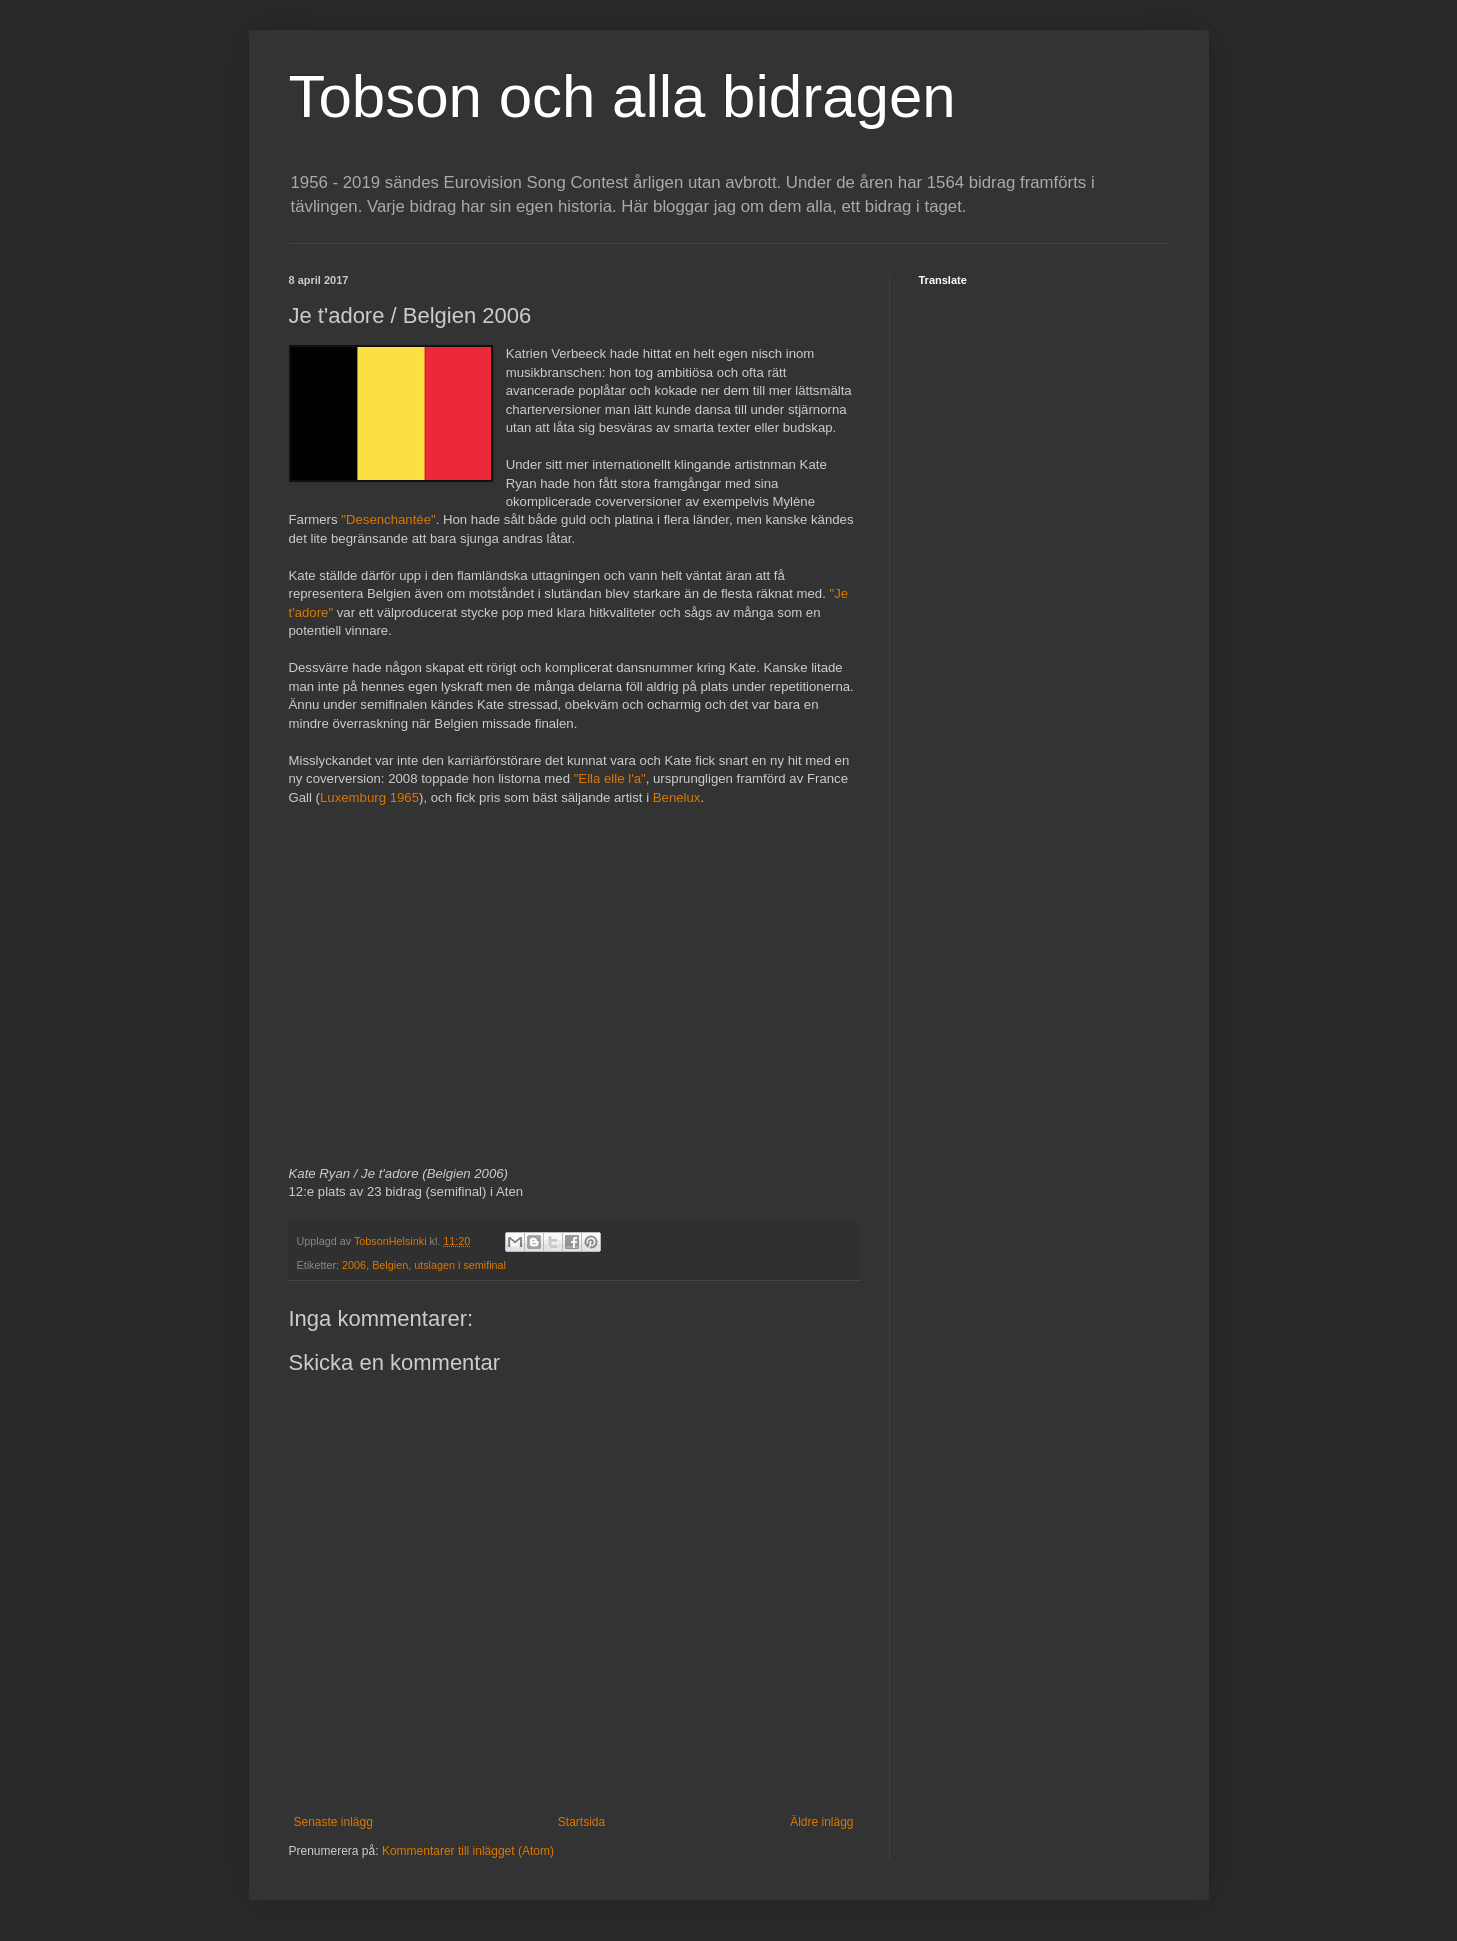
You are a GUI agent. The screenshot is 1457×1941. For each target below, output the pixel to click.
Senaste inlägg (333, 1822)
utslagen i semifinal (460, 1265)
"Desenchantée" (388, 519)
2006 (354, 1265)
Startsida (581, 1822)
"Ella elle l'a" (610, 778)
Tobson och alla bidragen (622, 96)
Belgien (390, 1265)
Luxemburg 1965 (369, 797)
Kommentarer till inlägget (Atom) (468, 1851)
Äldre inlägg (821, 1822)
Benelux (677, 797)
